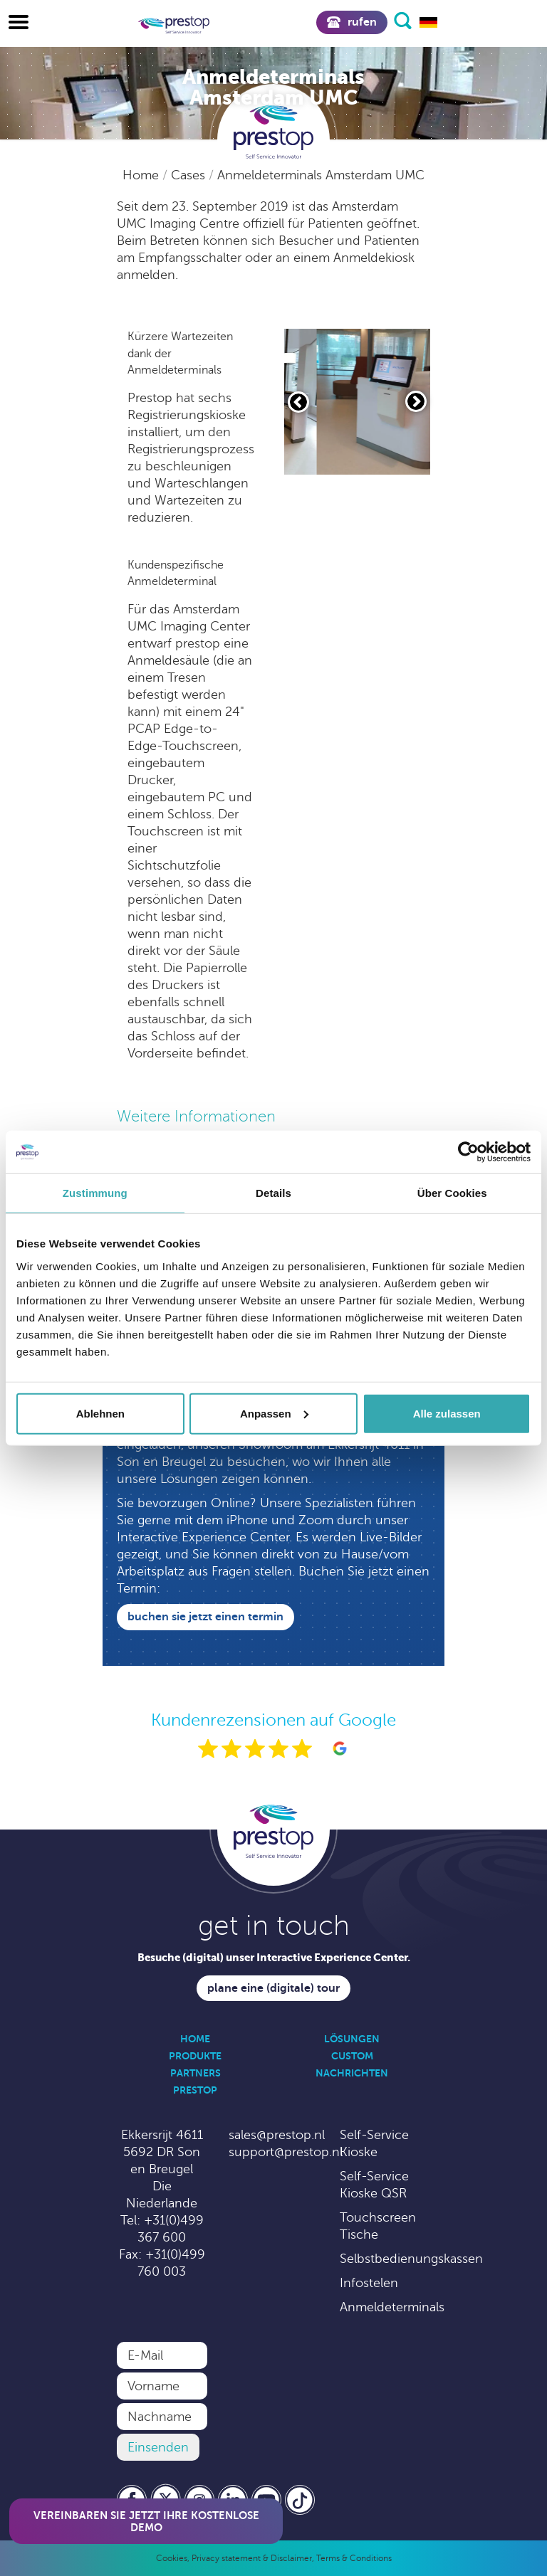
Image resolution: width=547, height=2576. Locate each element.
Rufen (352, 22)
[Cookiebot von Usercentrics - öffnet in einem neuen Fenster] (468, 1152)
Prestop (195, 2090)
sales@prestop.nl (277, 2135)
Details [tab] (273, 1193)
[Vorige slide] (298, 402)
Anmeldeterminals (392, 2307)
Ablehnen (100, 1413)
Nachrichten (352, 2073)
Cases (190, 175)
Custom (352, 2056)
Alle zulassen (447, 1413)
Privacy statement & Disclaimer (252, 2558)
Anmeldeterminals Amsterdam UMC (320, 175)
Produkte (195, 2056)
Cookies (171, 2558)
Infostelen (369, 2283)
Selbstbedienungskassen (411, 2259)
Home (142, 175)
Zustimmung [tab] (95, 1193)
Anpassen (274, 1413)
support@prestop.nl (286, 2152)
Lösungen (352, 2038)
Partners (195, 2073)
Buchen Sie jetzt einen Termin (205, 1616)
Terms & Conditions (354, 2558)
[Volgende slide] (416, 401)
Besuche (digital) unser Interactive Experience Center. (273, 1957)
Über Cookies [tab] (452, 1193)
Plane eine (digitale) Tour (273, 1988)
